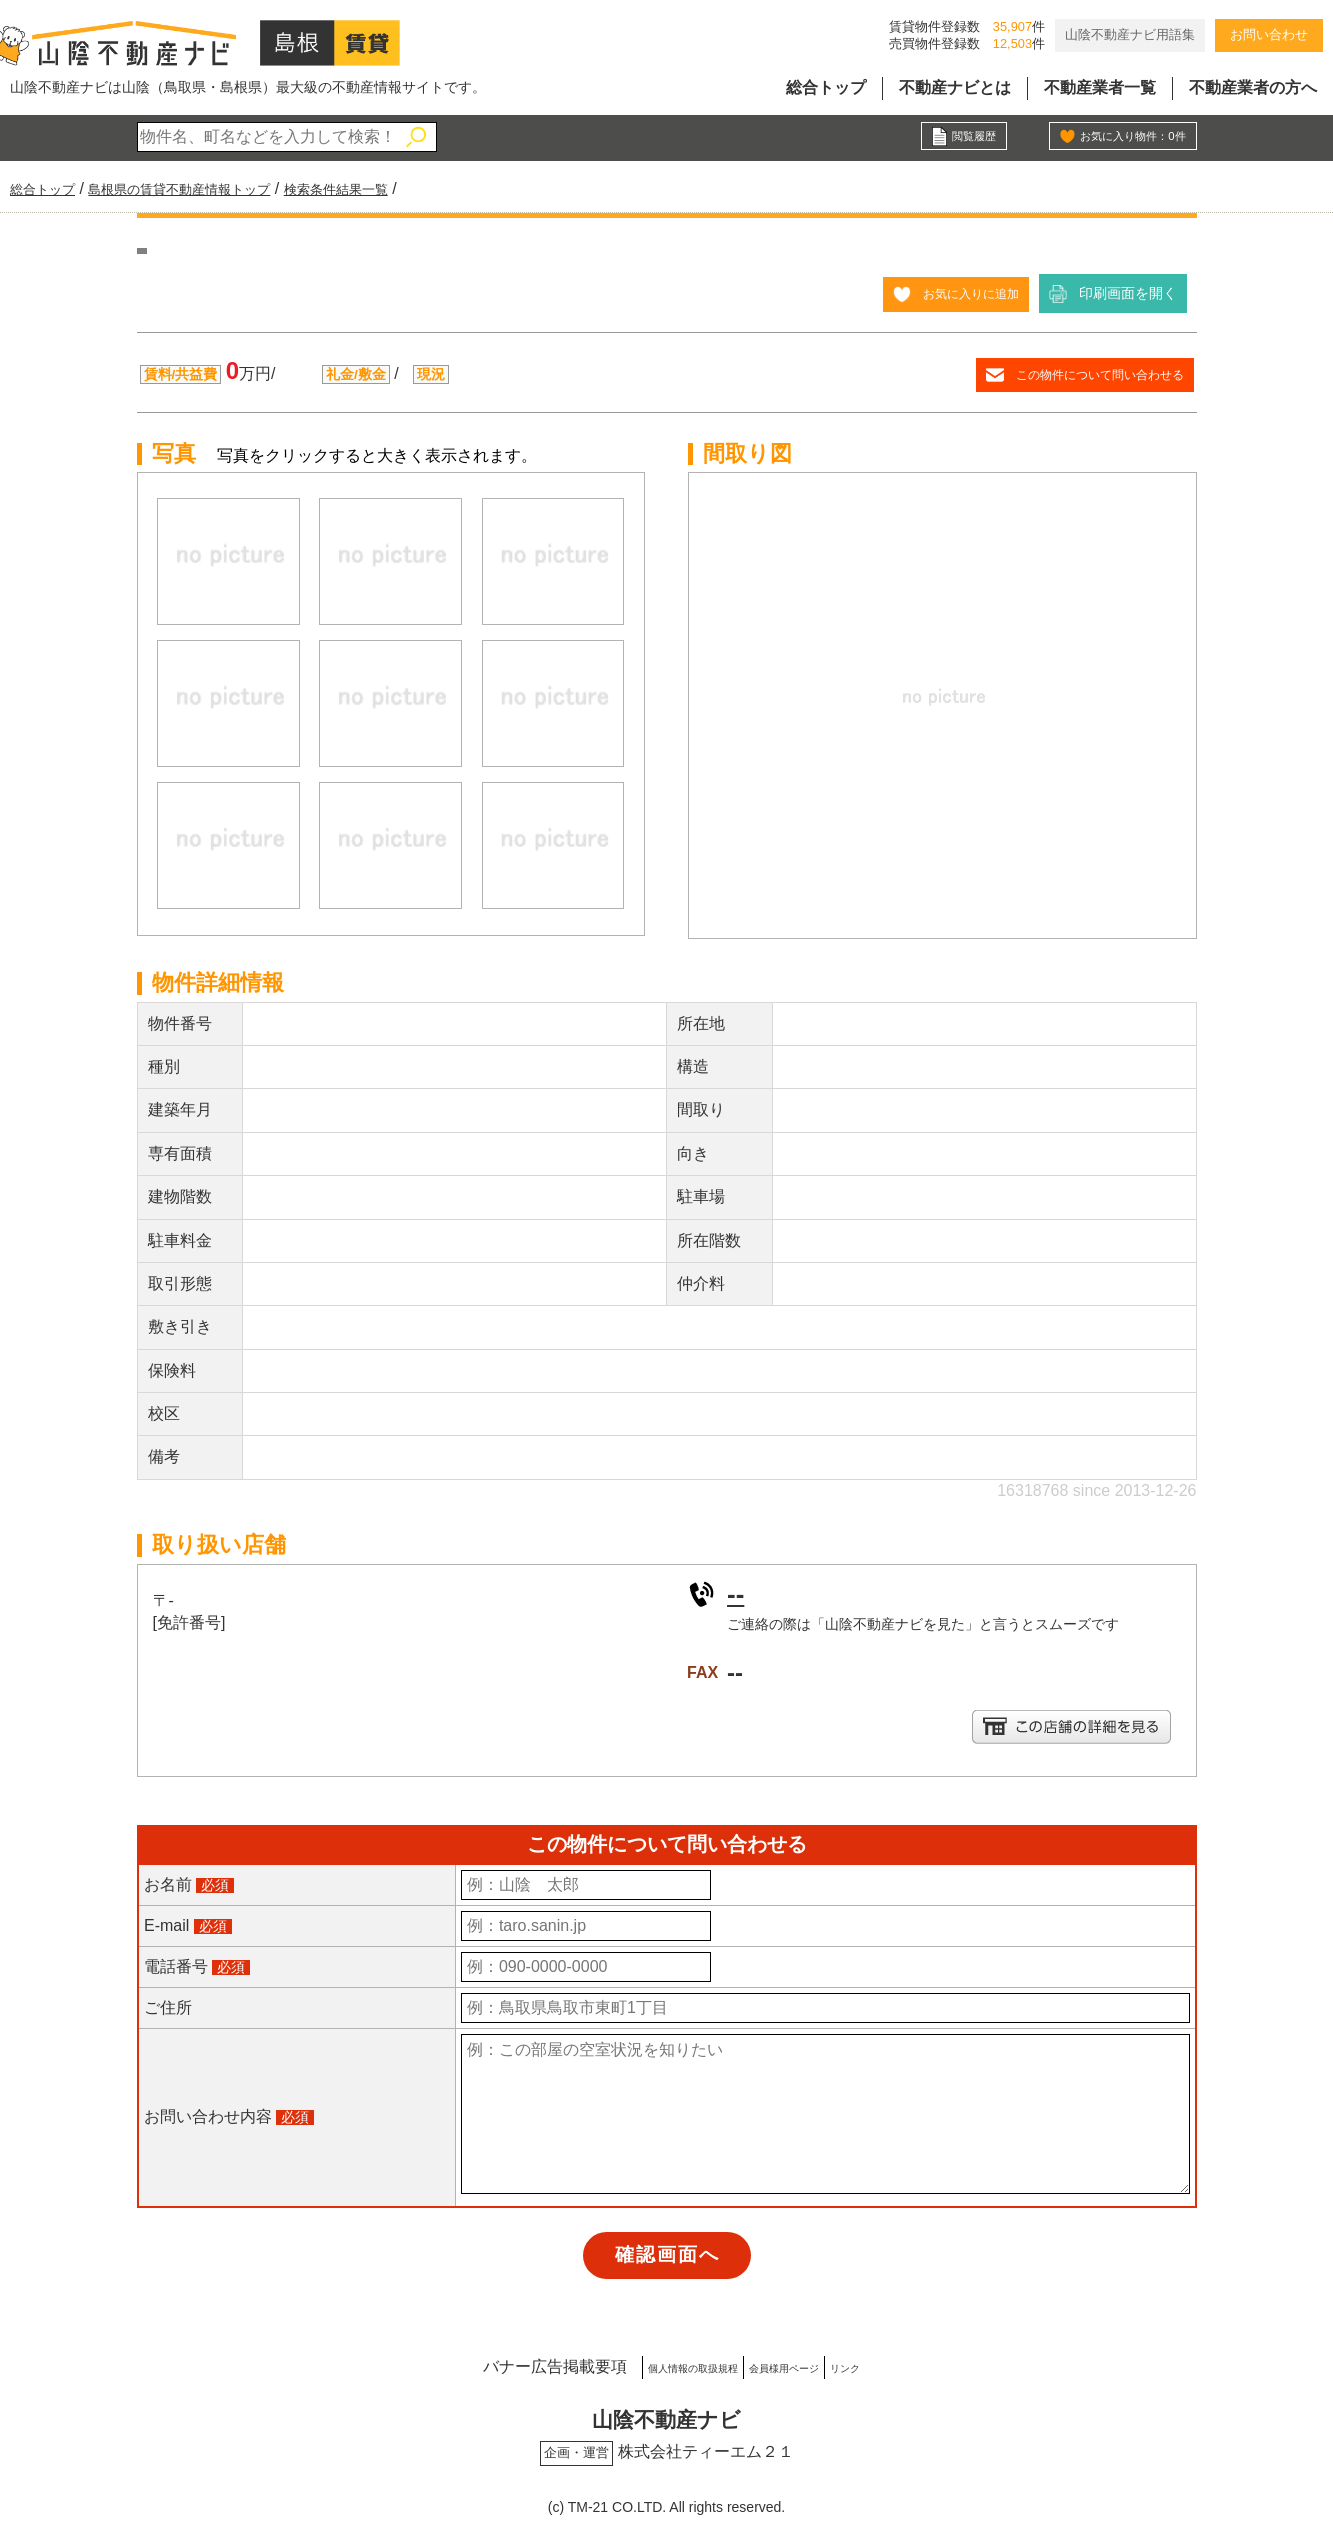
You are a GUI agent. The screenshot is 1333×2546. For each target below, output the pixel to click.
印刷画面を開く (1128, 293)
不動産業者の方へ (1253, 87)
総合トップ (826, 87)
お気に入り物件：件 (1119, 138)
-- (737, 1592)
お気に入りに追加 (963, 293)
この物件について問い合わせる (1086, 374)
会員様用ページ (802, 2364)
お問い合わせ (1269, 34)
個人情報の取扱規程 (643, 2364)
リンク (913, 2364)
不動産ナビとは (955, 87)
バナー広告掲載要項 (468, 2364)
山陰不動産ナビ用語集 (1130, 34)
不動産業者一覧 (1100, 87)
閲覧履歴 (968, 138)
